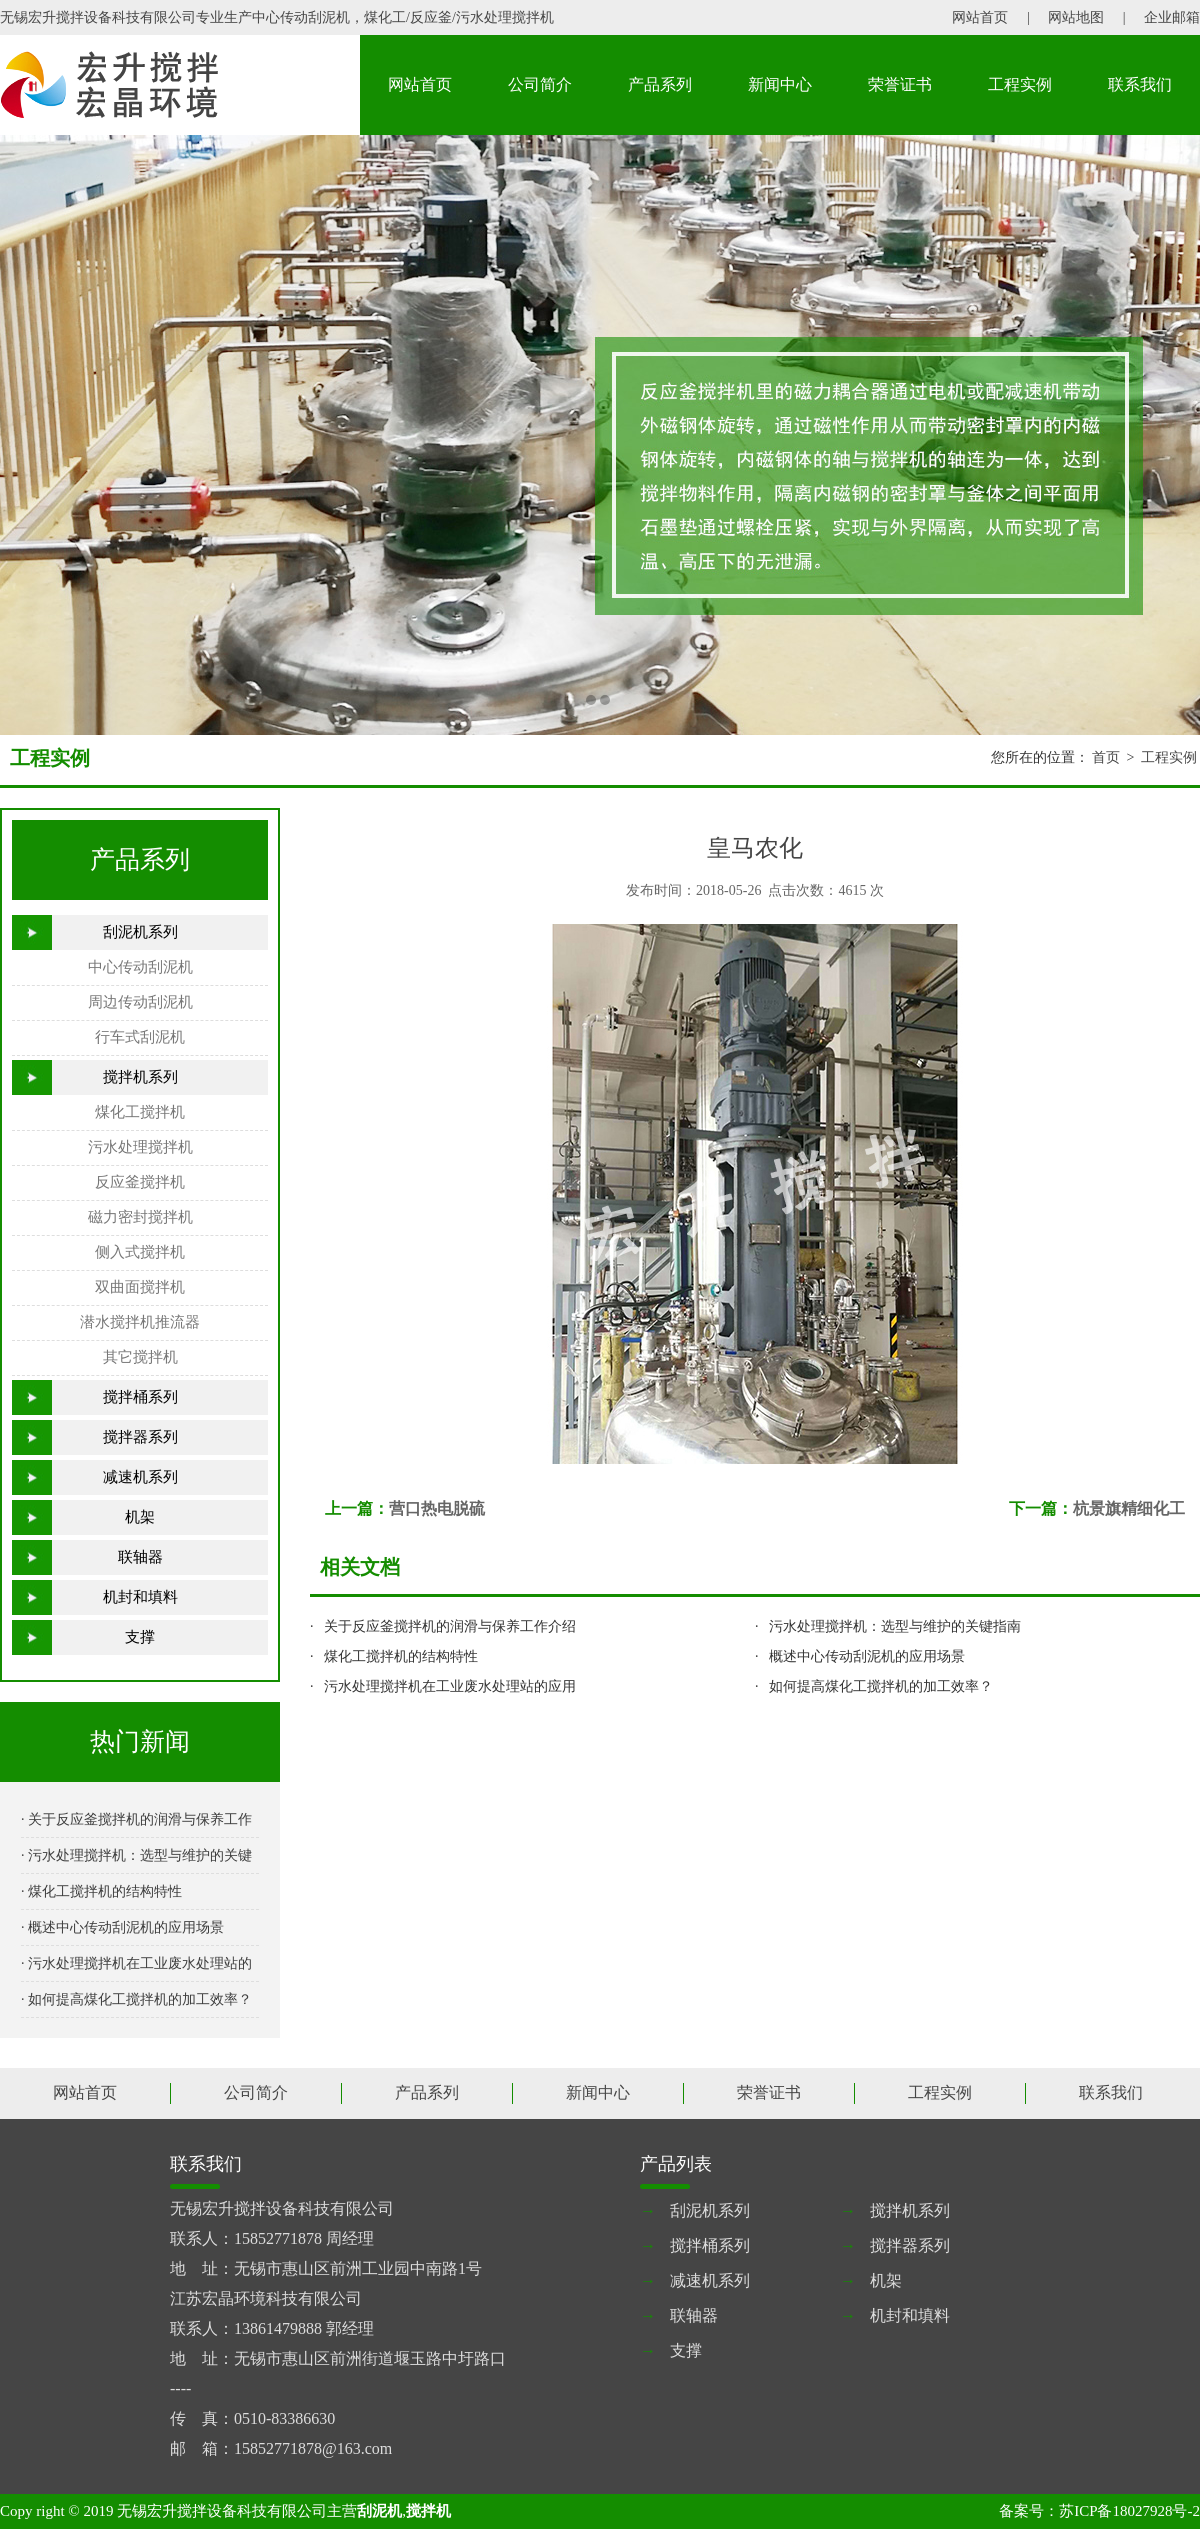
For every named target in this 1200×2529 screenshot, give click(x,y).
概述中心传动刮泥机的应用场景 (867, 1656)
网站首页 (980, 17)
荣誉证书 (900, 84)
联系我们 (1140, 84)
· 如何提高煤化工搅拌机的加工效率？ (136, 1999)
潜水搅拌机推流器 (140, 1322)
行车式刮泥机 (140, 1037)
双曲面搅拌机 (140, 1287)
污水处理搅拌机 (140, 1147)
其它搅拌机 (140, 1357)
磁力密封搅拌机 (140, 1217)
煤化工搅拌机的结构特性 (401, 1656)
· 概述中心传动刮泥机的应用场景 (122, 1927)
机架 (140, 1517)
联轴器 (140, 1557)
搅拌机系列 (140, 1077)
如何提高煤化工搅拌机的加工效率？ (881, 1686)
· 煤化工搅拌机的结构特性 (101, 1891)
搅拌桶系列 (140, 1397)
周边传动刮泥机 (140, 1002)
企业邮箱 (1172, 17)
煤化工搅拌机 (140, 1112)
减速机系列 (140, 1477)
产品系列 (660, 84)
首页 (1106, 757)
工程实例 (1020, 84)
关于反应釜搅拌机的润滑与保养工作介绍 (450, 1626)
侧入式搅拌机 (140, 1252)
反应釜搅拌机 (140, 1182)
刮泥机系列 (140, 932)
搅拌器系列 (140, 1437)
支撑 (140, 1637)
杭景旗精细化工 (1129, 1508)
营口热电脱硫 (437, 1508)
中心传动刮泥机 (140, 967)
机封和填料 (140, 1597)
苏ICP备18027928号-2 (1129, 2511)
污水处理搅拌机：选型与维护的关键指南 (895, 1626)
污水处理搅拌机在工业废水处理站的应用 (450, 1686)
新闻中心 (780, 84)
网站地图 (1076, 17)
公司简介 (540, 84)
